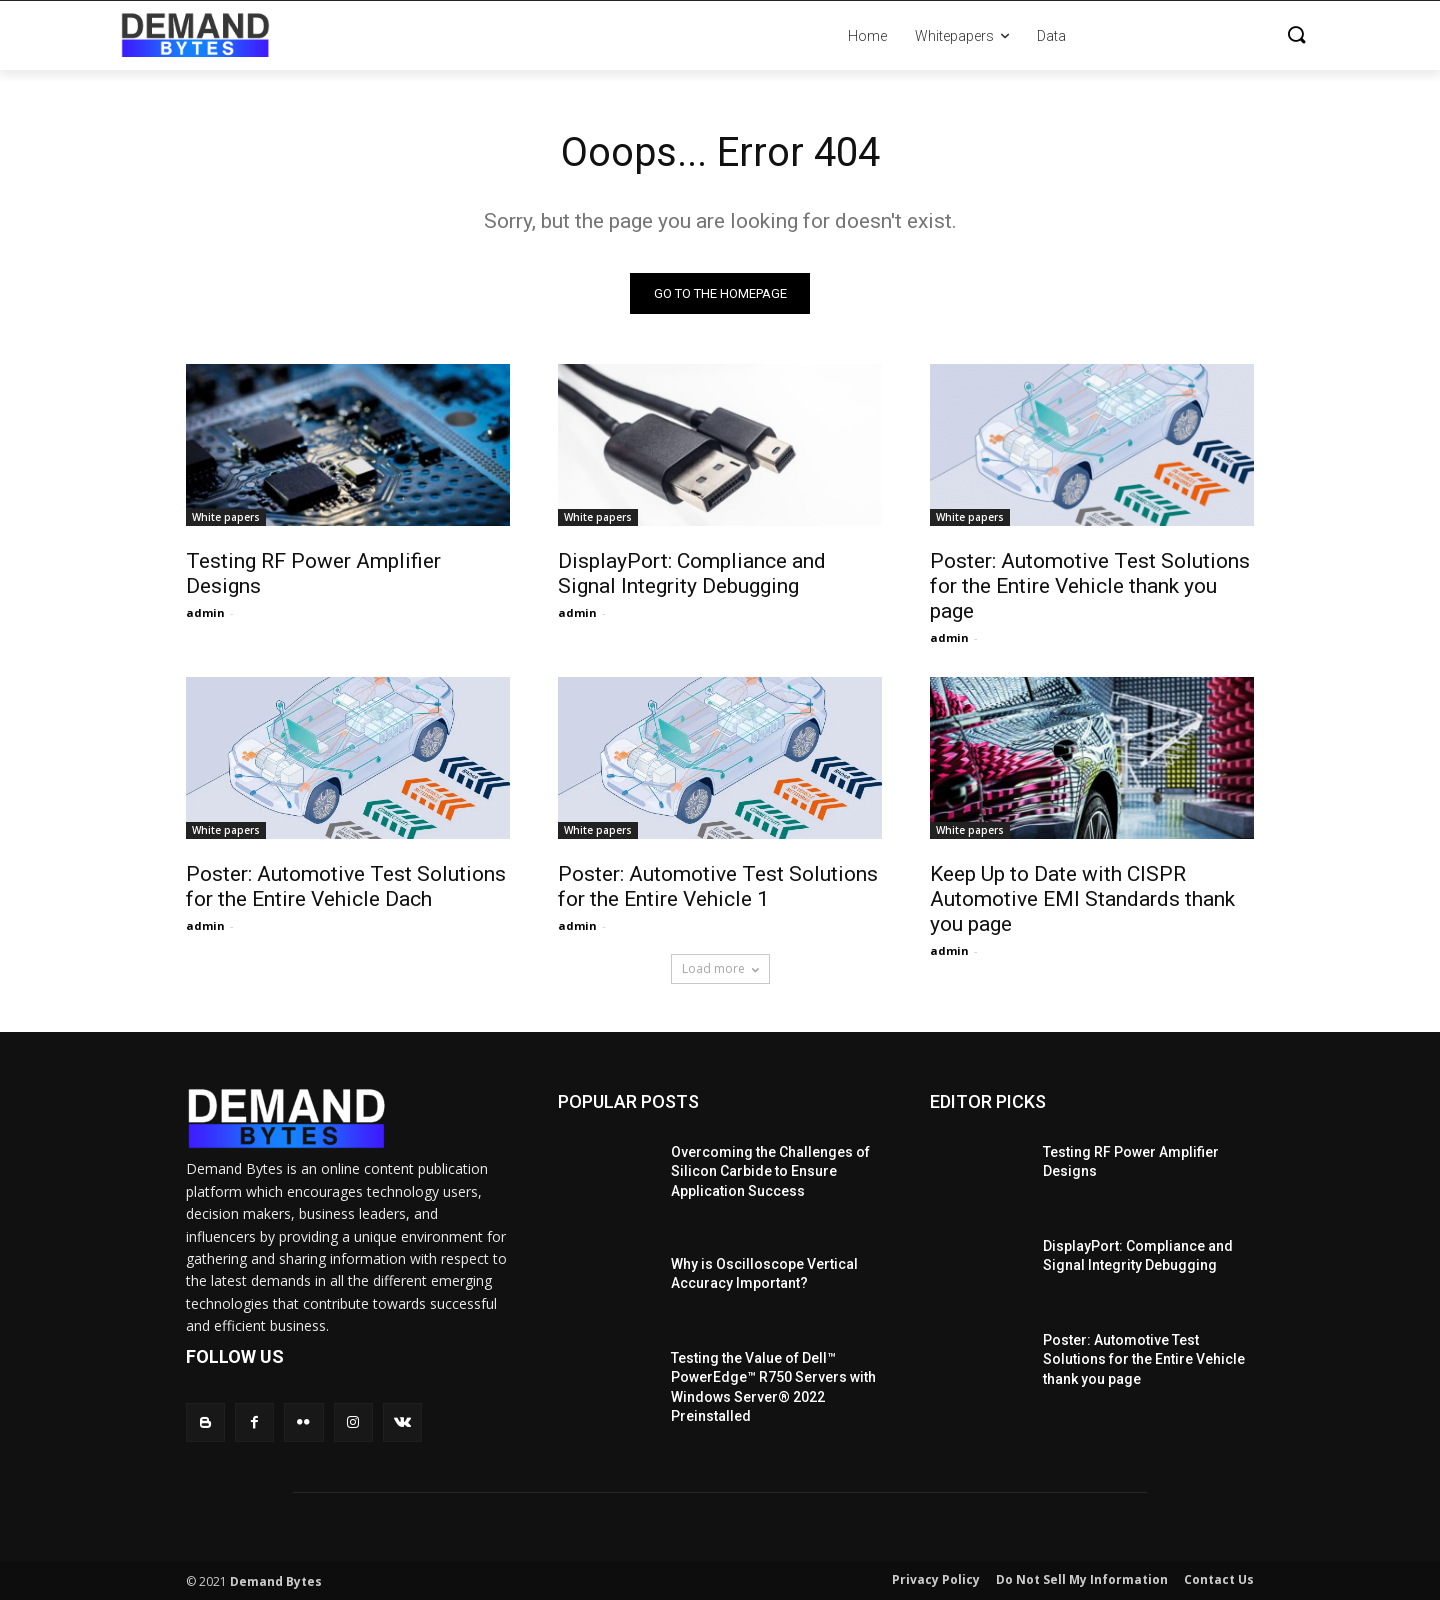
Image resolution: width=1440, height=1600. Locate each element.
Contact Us (1219, 1579)
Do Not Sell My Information (1082, 1579)
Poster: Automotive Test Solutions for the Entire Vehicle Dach (346, 886)
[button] (1200, 36)
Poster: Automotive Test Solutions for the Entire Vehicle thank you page (1090, 586)
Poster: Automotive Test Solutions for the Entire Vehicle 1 (718, 886)
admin (205, 612)
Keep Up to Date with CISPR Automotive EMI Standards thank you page (1082, 899)
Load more (720, 968)
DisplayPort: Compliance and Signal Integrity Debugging (692, 573)
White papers (226, 517)
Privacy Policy (936, 1579)
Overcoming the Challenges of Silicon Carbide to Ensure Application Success (770, 1171)
